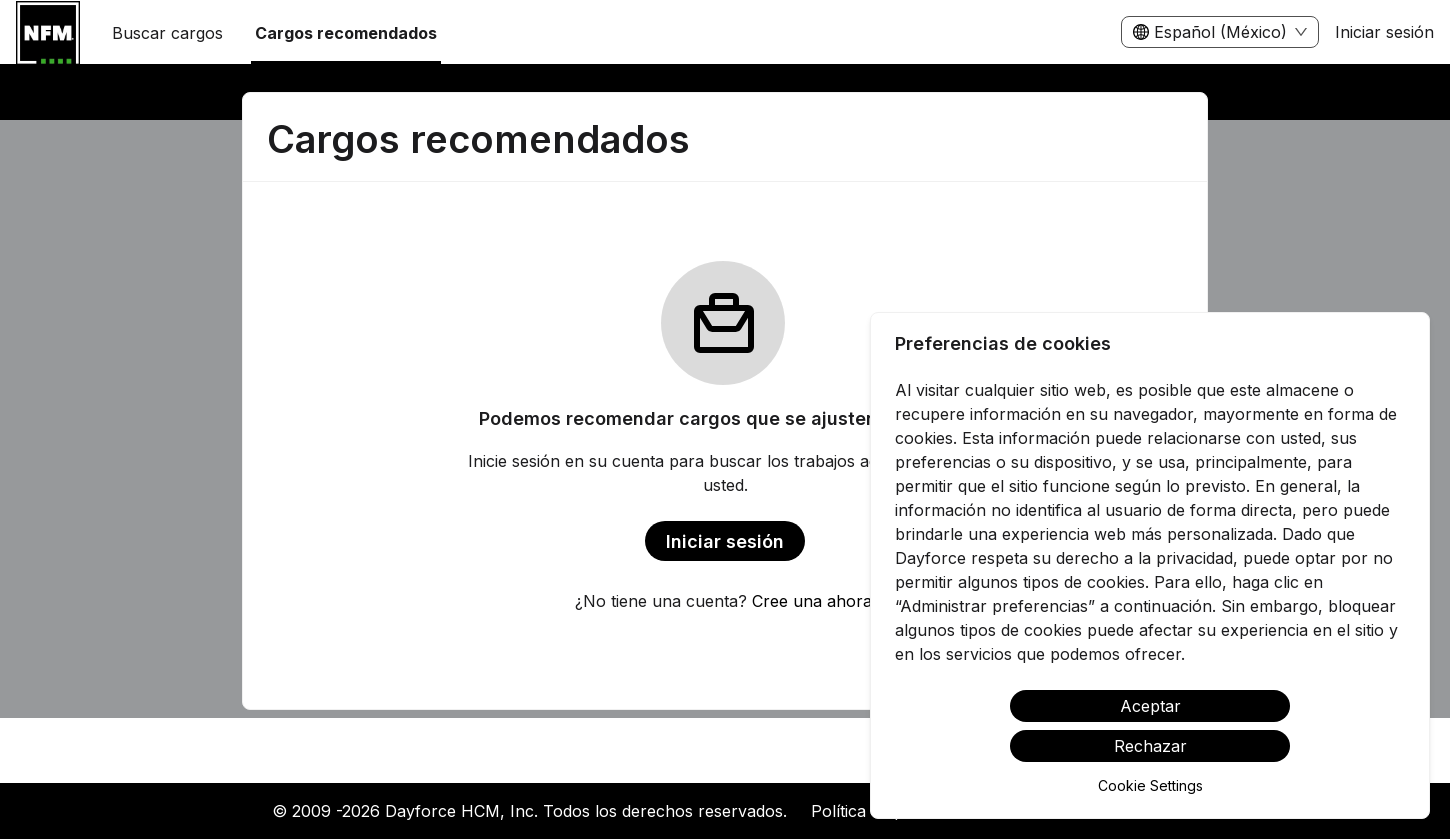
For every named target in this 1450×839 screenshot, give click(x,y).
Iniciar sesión (1384, 32)
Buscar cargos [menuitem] (167, 33)
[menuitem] (48, 33)
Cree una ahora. (814, 601)
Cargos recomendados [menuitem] (346, 33)
